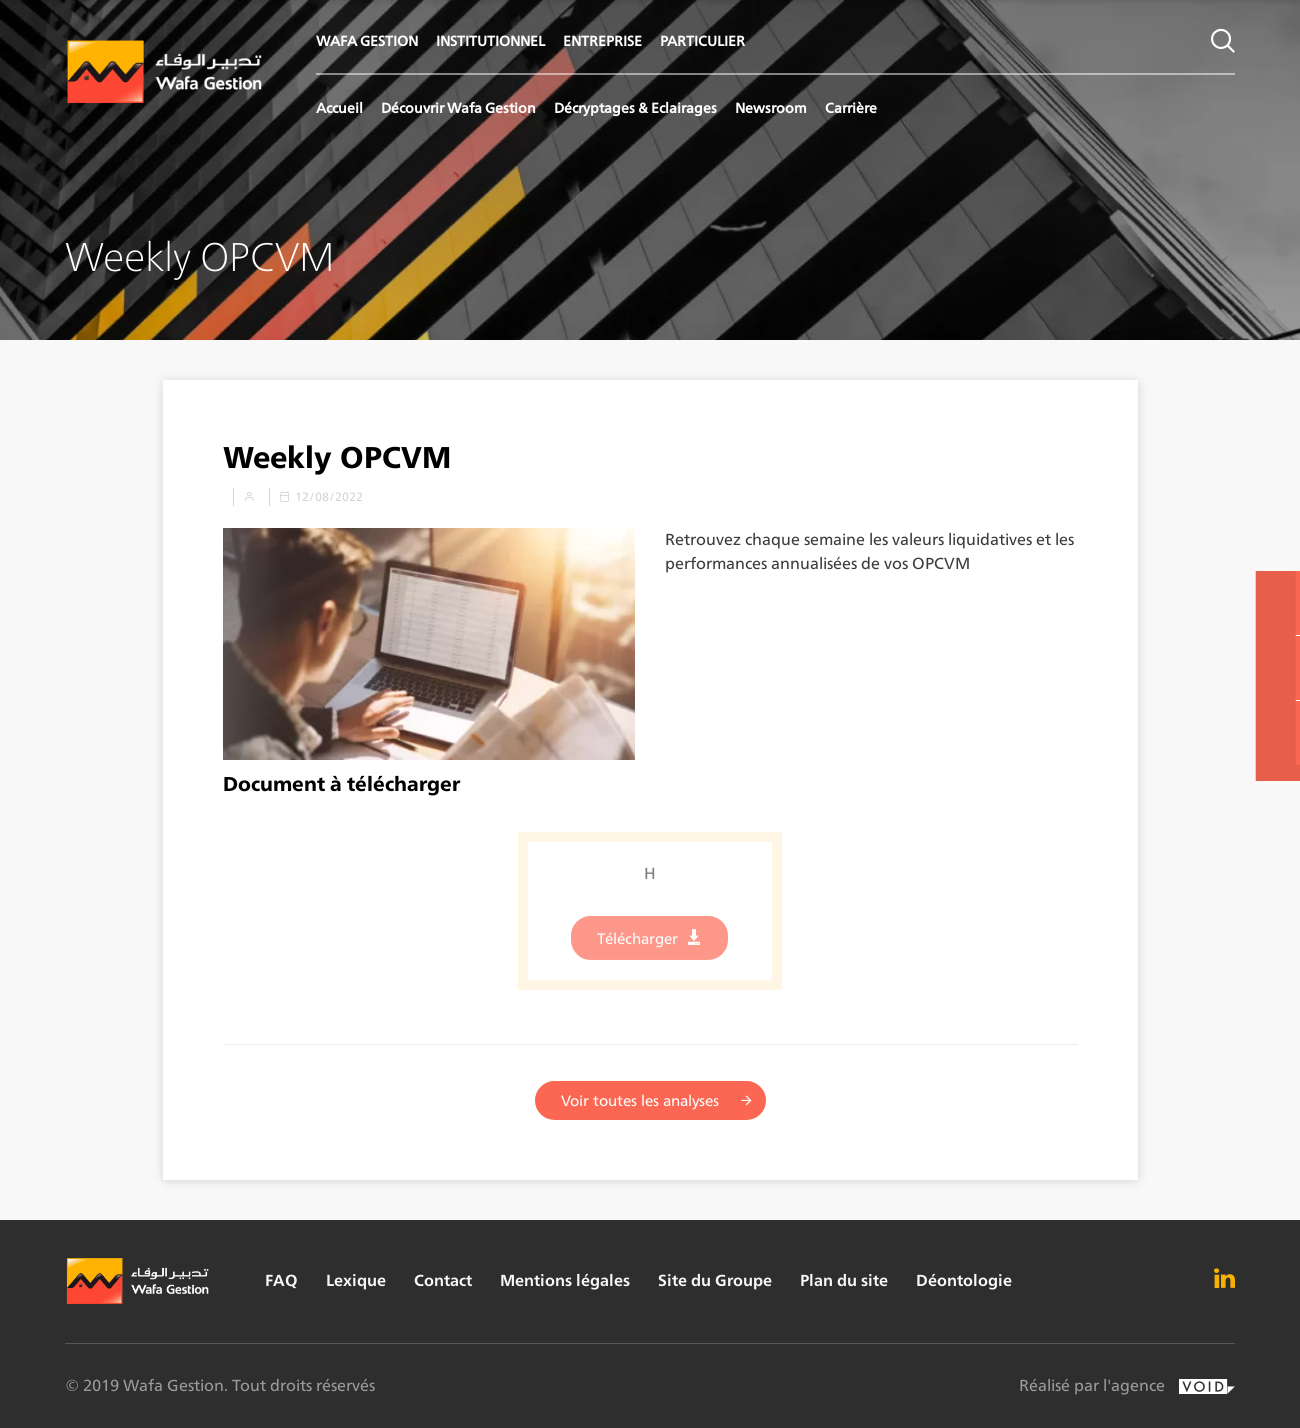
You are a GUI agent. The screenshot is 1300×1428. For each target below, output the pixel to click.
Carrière (851, 107)
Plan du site (844, 1280)
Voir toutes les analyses (640, 1100)
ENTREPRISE (602, 40)
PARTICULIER (702, 40)
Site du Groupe (715, 1280)
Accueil (339, 107)
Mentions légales (565, 1280)
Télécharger (637, 946)
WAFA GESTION (367, 40)
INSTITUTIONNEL (490, 40)
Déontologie (964, 1280)
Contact (443, 1280)
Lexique (356, 1280)
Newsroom (771, 107)
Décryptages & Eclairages (635, 107)
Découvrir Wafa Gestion (458, 107)
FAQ (281, 1280)
